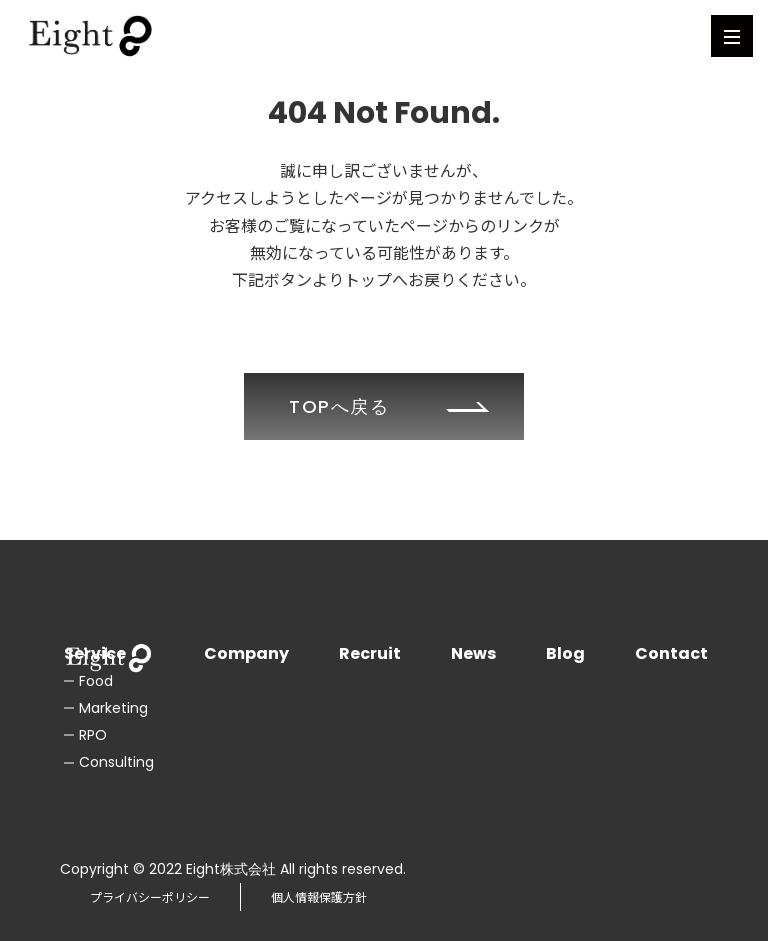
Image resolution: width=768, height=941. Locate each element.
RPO (93, 735)
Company (246, 653)
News (473, 653)
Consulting (116, 762)
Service (95, 653)
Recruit (370, 653)
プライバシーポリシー (150, 896)
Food (96, 681)
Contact (671, 653)
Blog (565, 653)
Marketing (113, 708)
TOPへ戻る (339, 406)
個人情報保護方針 (319, 896)
